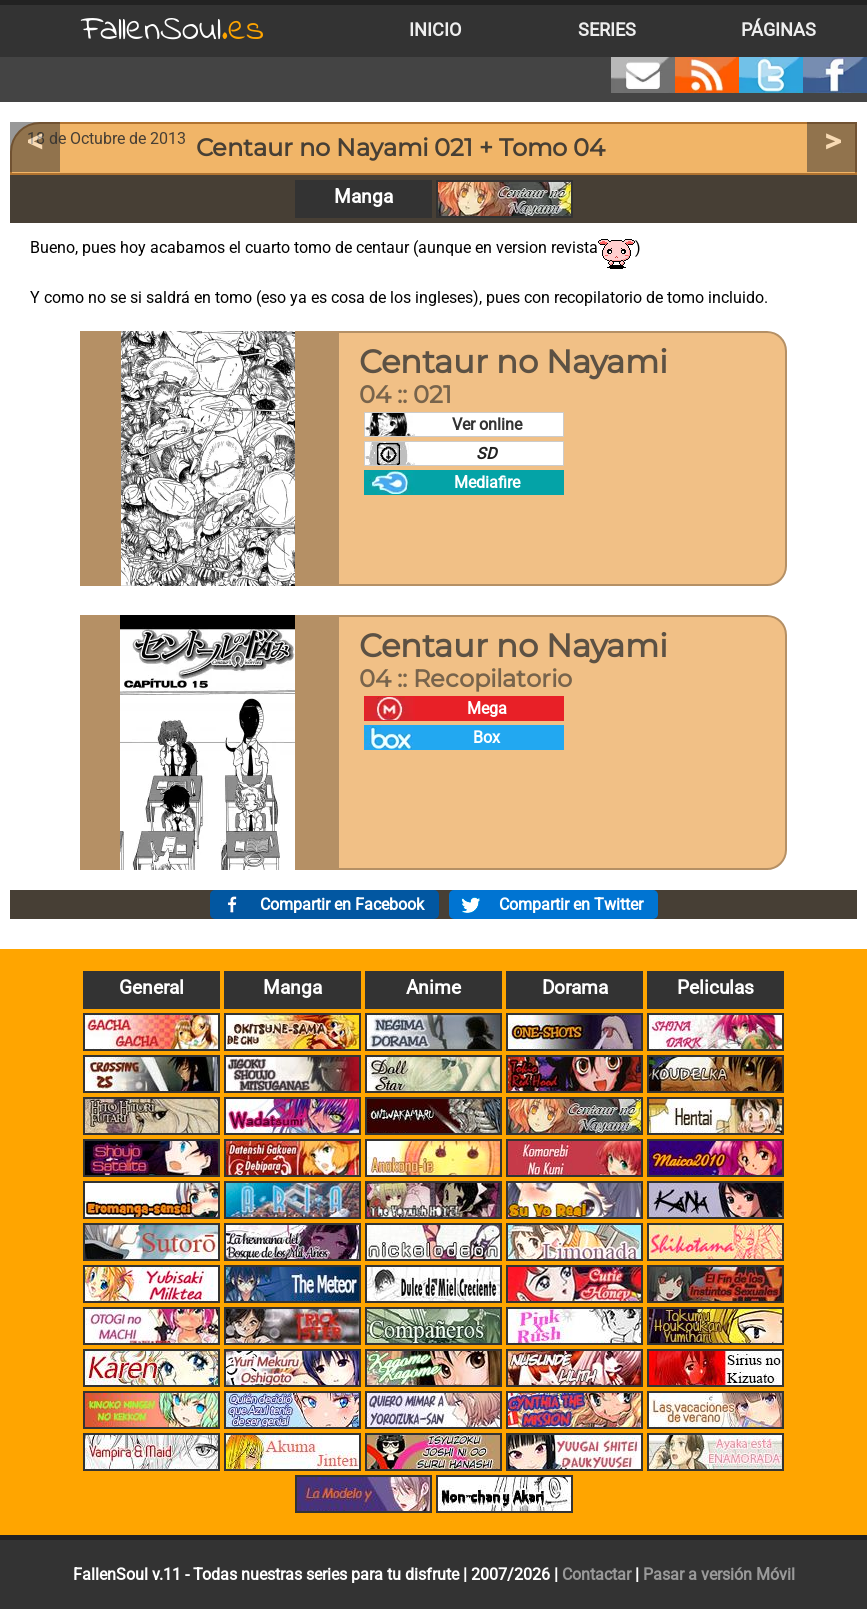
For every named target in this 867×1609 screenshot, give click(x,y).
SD (486, 453)
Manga (363, 196)
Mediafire (487, 482)
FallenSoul (173, 30)
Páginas (778, 30)
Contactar (596, 1574)
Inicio (435, 30)
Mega (487, 708)
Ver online (487, 424)
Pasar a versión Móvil (719, 1574)
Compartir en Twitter (571, 904)
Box (486, 737)
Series (607, 30)
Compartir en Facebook (342, 904)
